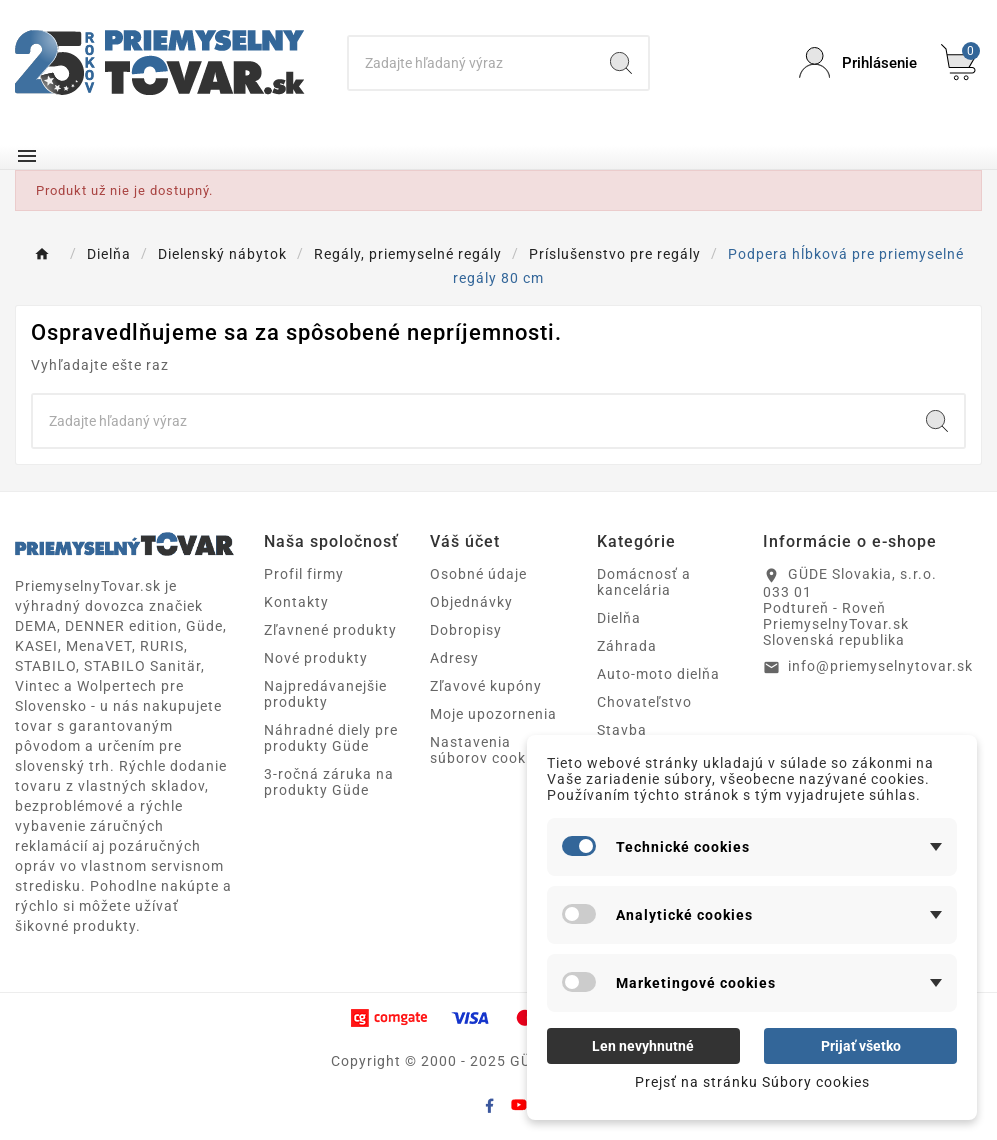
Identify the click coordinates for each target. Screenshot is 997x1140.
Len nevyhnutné (643, 1046)
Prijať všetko (861, 1046)
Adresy (454, 658)
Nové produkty (316, 658)
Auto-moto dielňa (658, 674)
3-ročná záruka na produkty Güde (329, 782)
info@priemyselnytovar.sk (880, 666)
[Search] (471, 63)
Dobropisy (466, 630)
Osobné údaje (478, 574)
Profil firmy (304, 574)
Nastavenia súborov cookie (484, 750)
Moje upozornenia (493, 714)
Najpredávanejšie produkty (325, 694)
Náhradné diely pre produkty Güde (331, 738)
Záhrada (627, 646)
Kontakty (296, 602)
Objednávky (471, 602)
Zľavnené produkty (330, 630)
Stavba (622, 730)
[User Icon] (858, 62)
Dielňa (619, 618)
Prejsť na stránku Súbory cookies (752, 1082)
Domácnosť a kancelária (644, 582)
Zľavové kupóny (486, 686)
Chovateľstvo (644, 702)
